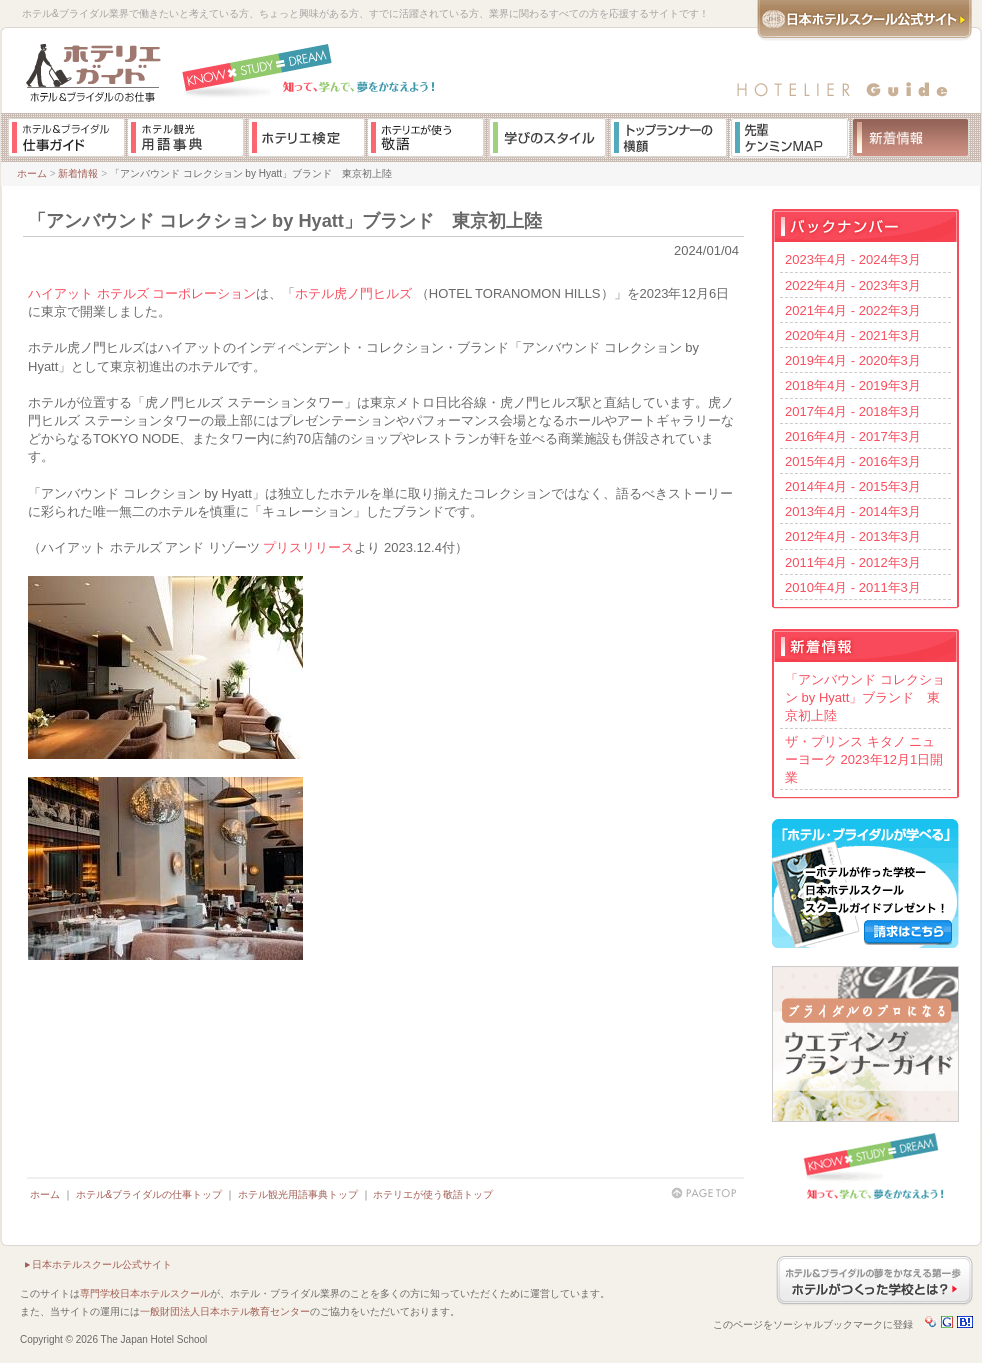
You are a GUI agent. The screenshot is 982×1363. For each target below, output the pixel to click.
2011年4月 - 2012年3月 (853, 562)
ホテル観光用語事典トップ (298, 1194)
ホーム (32, 173)
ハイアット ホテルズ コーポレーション (142, 293)
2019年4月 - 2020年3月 (853, 360)
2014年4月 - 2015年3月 (853, 486)
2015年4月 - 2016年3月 (853, 461)
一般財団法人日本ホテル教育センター (225, 1311)
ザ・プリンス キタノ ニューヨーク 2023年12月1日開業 (864, 759)
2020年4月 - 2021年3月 (853, 335)
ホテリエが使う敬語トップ (433, 1194)
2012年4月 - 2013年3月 (853, 536)
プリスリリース (308, 547)
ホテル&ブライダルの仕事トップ (149, 1194)
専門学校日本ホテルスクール (145, 1293)
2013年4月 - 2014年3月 (853, 511)
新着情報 (78, 173)
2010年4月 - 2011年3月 (853, 587)
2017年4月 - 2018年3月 (853, 411)
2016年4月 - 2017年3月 (853, 436)
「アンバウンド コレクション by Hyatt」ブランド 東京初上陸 (865, 697)
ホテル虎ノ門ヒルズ (353, 293)
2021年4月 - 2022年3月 (853, 310)
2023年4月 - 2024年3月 (853, 259)
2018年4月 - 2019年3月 (853, 385)
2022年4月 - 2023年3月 (853, 285)
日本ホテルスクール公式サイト (102, 1264)
